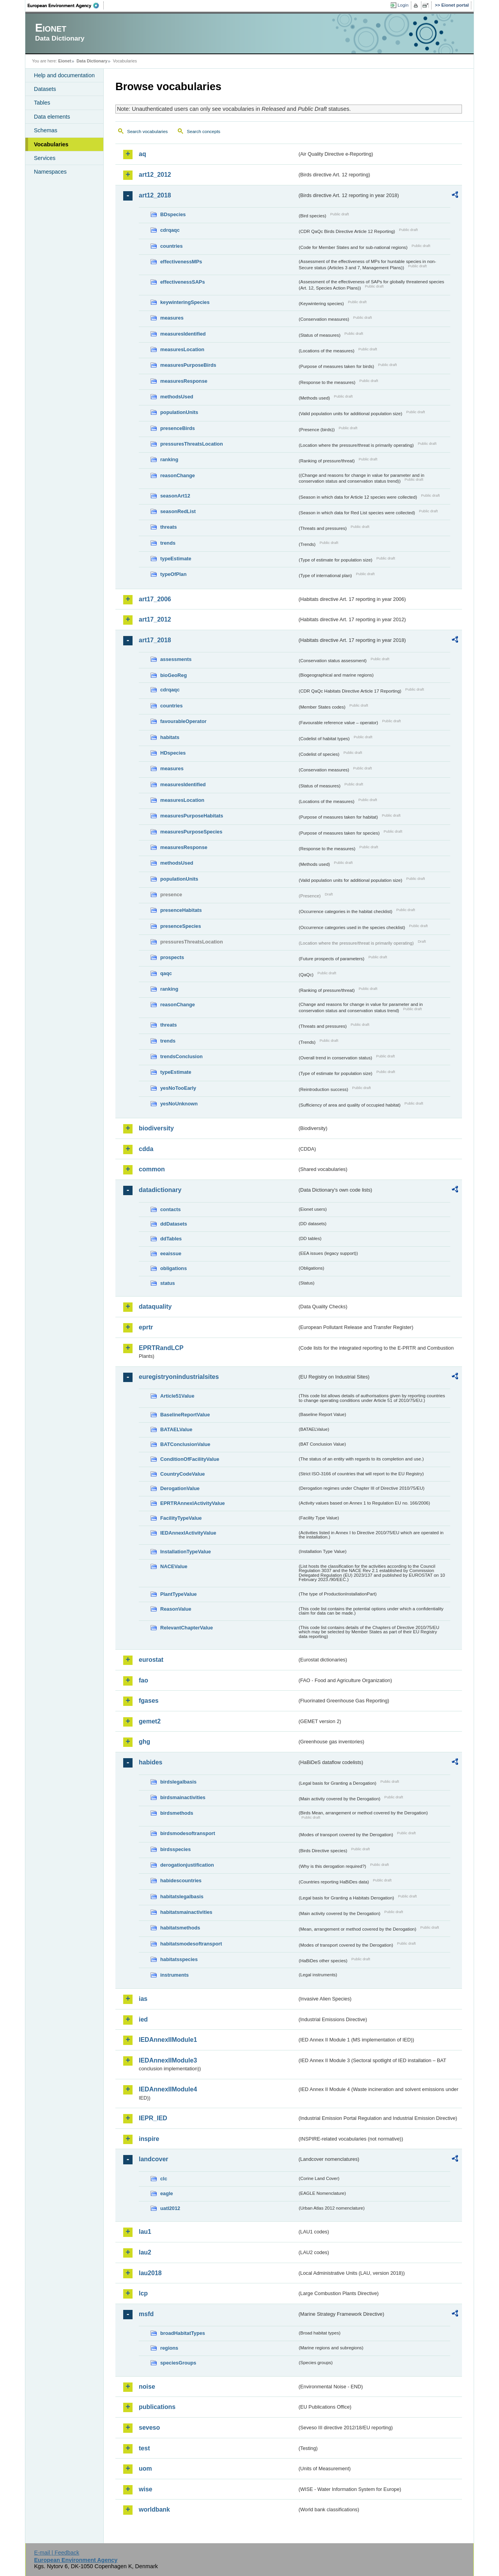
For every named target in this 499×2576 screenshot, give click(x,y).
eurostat (151, 1659)
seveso (149, 2427)
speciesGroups (178, 2363)
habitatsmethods (180, 1928)
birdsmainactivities (182, 1797)
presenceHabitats (181, 910)
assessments (175, 659)
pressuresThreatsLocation (191, 444)
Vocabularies (51, 144)
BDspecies (173, 214)
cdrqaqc (170, 230)
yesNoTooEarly (178, 1088)
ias (143, 1998)
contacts (170, 1209)
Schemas (45, 130)
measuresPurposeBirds (188, 365)
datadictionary (160, 1190)
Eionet (64, 61)
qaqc (166, 973)
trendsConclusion (181, 1056)
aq (142, 154)
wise (145, 2489)
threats (168, 527)
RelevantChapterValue (186, 1628)
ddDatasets (173, 1224)
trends (167, 543)
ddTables (171, 1239)
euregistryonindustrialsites (179, 1376)
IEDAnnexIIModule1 (168, 2039)
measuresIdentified (183, 334)
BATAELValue (176, 1429)
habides (150, 1762)
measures (172, 318)
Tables (42, 102)
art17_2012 (155, 619)
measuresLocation (182, 349)
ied (143, 2019)
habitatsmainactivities (186, 1912)
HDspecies (173, 753)
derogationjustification (187, 1865)
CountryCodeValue (182, 1474)
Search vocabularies (147, 131)
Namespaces (50, 172)
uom (145, 2468)
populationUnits (179, 412)
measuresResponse (183, 381)
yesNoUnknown (179, 1104)
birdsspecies (175, 1849)
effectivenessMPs (181, 262)
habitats (169, 737)
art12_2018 (155, 195)
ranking (169, 459)
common (152, 1169)
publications (157, 2407)
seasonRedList (178, 511)
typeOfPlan (173, 574)
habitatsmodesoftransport (191, 1944)
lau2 (145, 2252)
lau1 (145, 2231)
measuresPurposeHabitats (191, 816)
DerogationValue (180, 1488)
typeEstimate (175, 558)
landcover (153, 2159)
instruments (174, 1975)
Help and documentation (64, 75)
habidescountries (181, 1880)
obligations (173, 1268)
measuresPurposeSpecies (191, 832)
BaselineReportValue (185, 1415)
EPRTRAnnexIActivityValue (192, 1503)
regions (169, 2348)
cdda (146, 1149)
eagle (166, 2193)
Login (403, 5)
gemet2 (150, 1721)
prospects (172, 957)
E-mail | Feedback (56, 2552)
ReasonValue (175, 1609)
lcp (143, 2293)
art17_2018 (155, 640)
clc (163, 2179)
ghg (144, 1741)
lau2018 (150, 2273)
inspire (149, 2138)
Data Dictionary (91, 61)
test (144, 2448)
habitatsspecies (179, 1959)
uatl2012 (170, 2208)
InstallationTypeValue (185, 1551)
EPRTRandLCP (161, 1348)
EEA (66, 5)
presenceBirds (177, 428)
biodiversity (156, 1128)
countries (171, 246)
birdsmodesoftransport (187, 1833)
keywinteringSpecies (185, 302)
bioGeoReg (173, 675)
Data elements (52, 117)
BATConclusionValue (185, 1444)
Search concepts (203, 131)
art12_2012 (155, 174)
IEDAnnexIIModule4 (168, 2089)
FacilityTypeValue (181, 1518)
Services (44, 158)
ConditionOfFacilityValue (189, 1459)
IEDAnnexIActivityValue (188, 1533)
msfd (146, 2314)
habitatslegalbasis (181, 1896)
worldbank (154, 2509)
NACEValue (174, 1566)
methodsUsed (176, 397)
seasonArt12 (175, 496)
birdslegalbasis (178, 1782)
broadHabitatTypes (182, 2333)
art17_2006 (155, 599)
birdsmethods (176, 1813)
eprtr (146, 1327)
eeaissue (170, 1253)
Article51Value (177, 1396)
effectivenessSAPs (182, 282)
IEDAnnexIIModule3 (168, 2060)
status (167, 1283)
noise (147, 2386)
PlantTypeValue (178, 1594)
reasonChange (177, 475)
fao (143, 1680)
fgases (149, 1700)
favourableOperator (183, 721)
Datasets (45, 89)
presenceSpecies (180, 926)
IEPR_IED (153, 2118)
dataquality (155, 1306)
